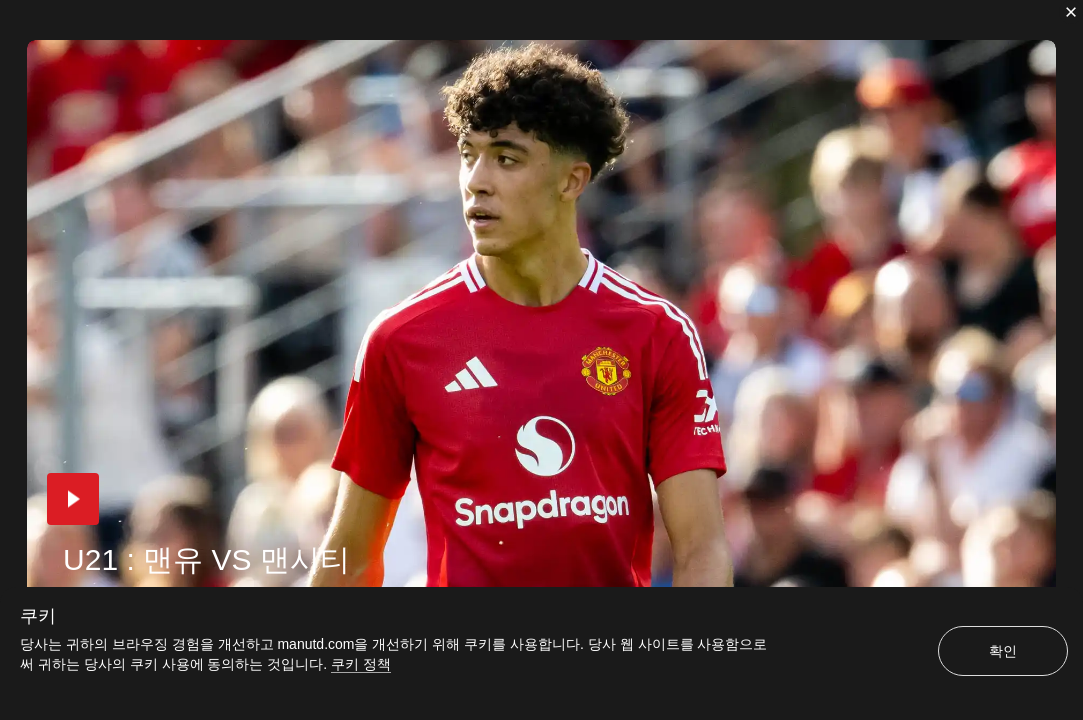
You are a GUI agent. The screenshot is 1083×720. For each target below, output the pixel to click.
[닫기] (1071, 12)
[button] (73, 499)
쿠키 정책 (361, 664)
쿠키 (38, 616)
